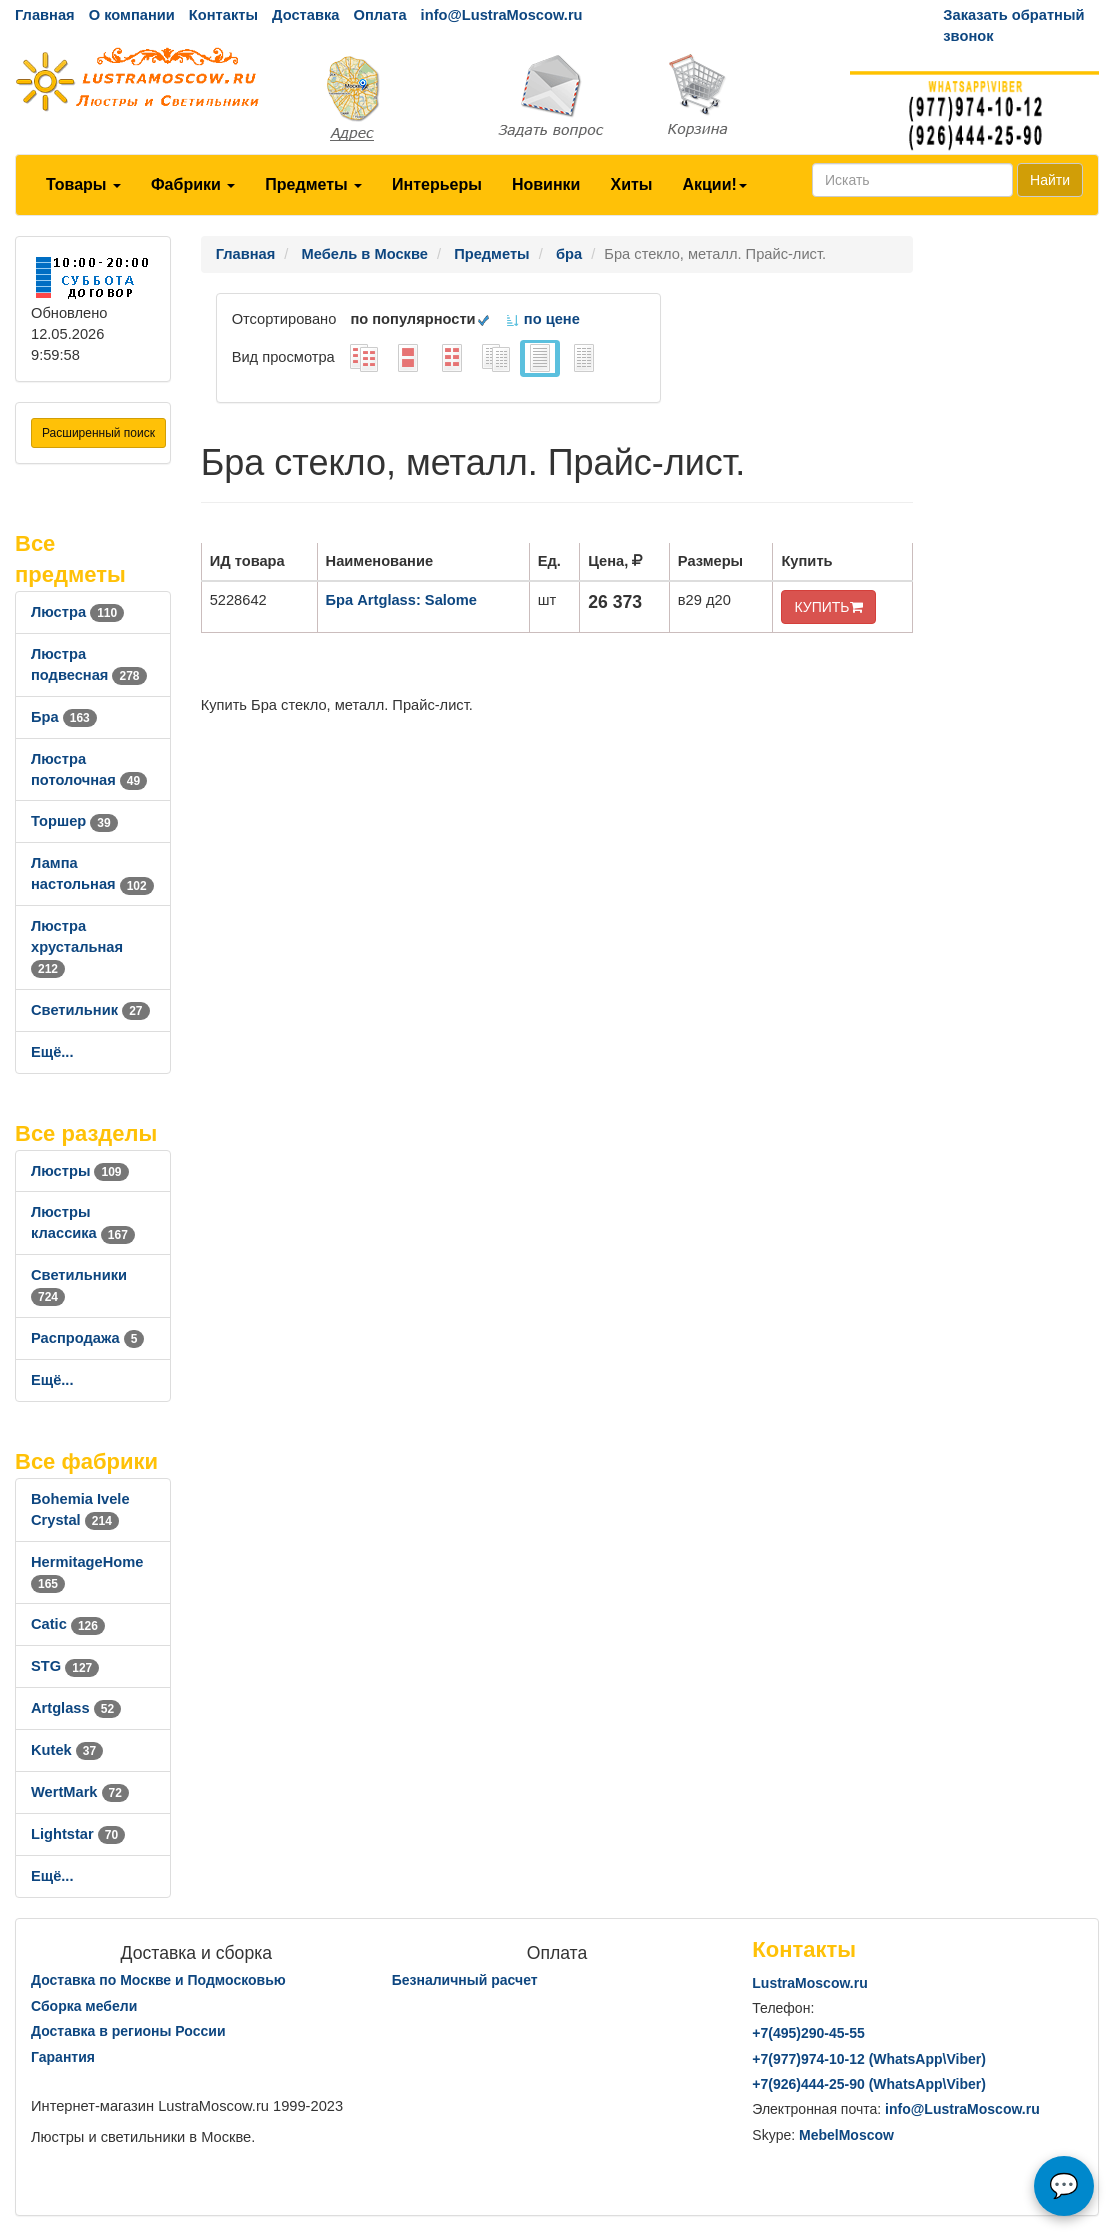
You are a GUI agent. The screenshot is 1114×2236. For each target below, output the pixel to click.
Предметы (313, 184)
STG (65, 1666)
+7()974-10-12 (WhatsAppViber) (869, 2059)
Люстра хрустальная (77, 947)
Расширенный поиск (98, 433)
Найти (1050, 180)
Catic (68, 1624)
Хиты (631, 184)
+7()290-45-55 (808, 2033)
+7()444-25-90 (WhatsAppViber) (869, 2084)
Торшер (74, 821)
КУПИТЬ (828, 607)
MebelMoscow (846, 2135)
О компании (132, 15)
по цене (542, 319)
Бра (64, 717)
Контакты (223, 15)
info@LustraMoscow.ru (502, 15)
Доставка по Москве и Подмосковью (158, 1980)
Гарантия (63, 2057)
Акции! (714, 184)
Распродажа (87, 1338)
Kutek (67, 1750)
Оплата (379, 15)
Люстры (80, 1171)
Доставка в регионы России (128, 2031)
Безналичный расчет (465, 1980)
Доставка (305, 15)
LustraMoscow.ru (809, 1983)
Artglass (76, 1708)
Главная (45, 15)
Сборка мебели (84, 2006)
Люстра (77, 612)
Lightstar (78, 1834)
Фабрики (193, 184)
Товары (83, 184)
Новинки (546, 184)
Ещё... (52, 1052)
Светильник (90, 1010)
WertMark (80, 1792)
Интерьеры (437, 184)
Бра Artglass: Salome (401, 600)
